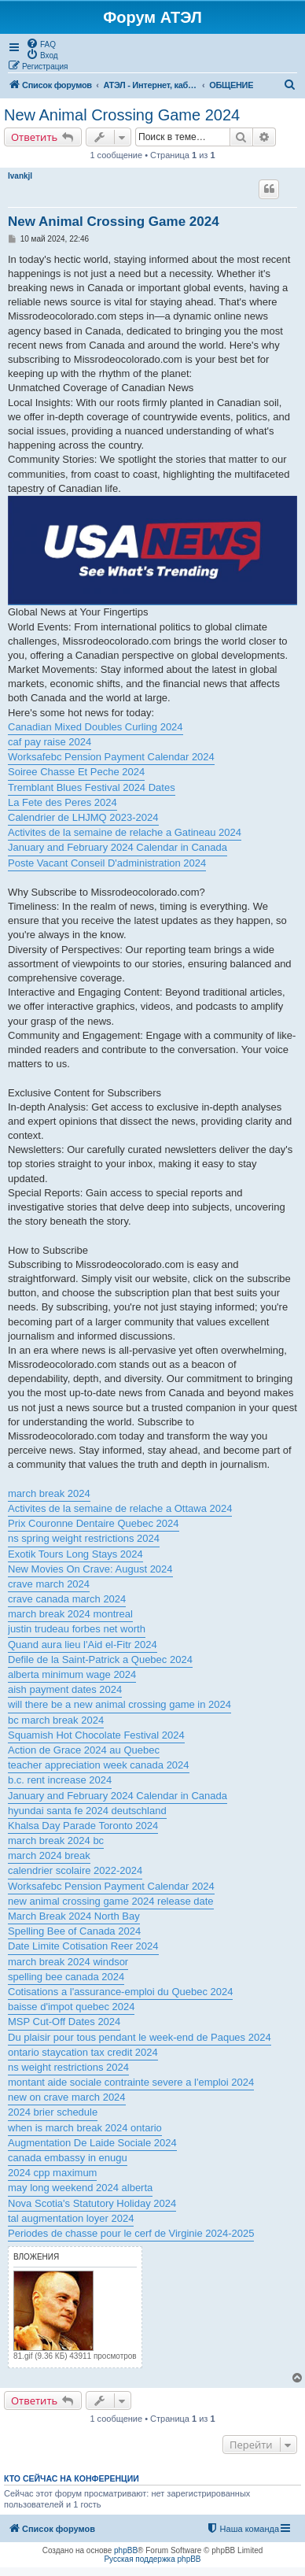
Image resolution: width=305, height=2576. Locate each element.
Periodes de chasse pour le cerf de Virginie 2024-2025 (131, 2233)
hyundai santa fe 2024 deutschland (87, 1811)
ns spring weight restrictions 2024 (84, 1538)
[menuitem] (41, 43)
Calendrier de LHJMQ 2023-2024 (83, 817)
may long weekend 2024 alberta (80, 2187)
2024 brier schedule (52, 2112)
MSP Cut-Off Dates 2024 (64, 2021)
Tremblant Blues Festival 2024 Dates (91, 787)
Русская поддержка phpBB (152, 2559)
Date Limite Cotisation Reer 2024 (83, 1946)
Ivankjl (20, 176)
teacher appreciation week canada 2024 (98, 1765)
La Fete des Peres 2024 (62, 802)
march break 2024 (49, 1493)
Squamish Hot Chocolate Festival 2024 (96, 1735)
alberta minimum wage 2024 (72, 1674)
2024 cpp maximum (52, 2173)
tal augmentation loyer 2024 (71, 2218)
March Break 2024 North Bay (74, 1916)
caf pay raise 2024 (49, 742)
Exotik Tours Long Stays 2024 (75, 1554)
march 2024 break (49, 1855)
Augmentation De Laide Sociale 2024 (92, 2143)
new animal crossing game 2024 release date (111, 1901)
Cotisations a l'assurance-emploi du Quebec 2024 (120, 1992)
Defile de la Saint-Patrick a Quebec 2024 (100, 1659)
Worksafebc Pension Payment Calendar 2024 (111, 757)
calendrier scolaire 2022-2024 (75, 1870)
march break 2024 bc (56, 1840)
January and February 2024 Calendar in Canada (117, 847)
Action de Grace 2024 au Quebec (84, 1750)
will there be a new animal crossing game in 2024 (119, 1704)
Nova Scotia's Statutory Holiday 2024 (92, 2203)
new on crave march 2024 (67, 2097)
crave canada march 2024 (67, 1599)
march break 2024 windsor (68, 1962)
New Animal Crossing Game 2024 (122, 115)
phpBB (126, 2550)
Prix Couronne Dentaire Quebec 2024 (93, 1523)
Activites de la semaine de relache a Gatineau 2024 (124, 832)
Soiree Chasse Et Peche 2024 (76, 772)
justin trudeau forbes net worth (76, 1629)
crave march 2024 (49, 1584)
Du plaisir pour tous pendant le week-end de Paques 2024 (139, 2037)
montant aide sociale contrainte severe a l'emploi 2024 (131, 2082)
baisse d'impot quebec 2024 (71, 2006)
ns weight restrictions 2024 (68, 2067)
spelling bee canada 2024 (66, 1977)
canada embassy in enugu (67, 2158)
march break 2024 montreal (70, 1614)
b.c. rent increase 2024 (60, 1780)
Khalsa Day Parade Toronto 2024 (83, 1825)
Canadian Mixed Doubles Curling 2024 (95, 727)
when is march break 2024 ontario (85, 2128)
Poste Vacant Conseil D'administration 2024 (107, 863)
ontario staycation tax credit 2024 (83, 2052)
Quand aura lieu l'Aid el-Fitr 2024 (82, 1644)
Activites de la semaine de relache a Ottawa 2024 (120, 1508)
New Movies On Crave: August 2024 (90, 1569)
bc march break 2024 (56, 1720)
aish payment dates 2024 (65, 1689)
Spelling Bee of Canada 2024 (74, 1931)
